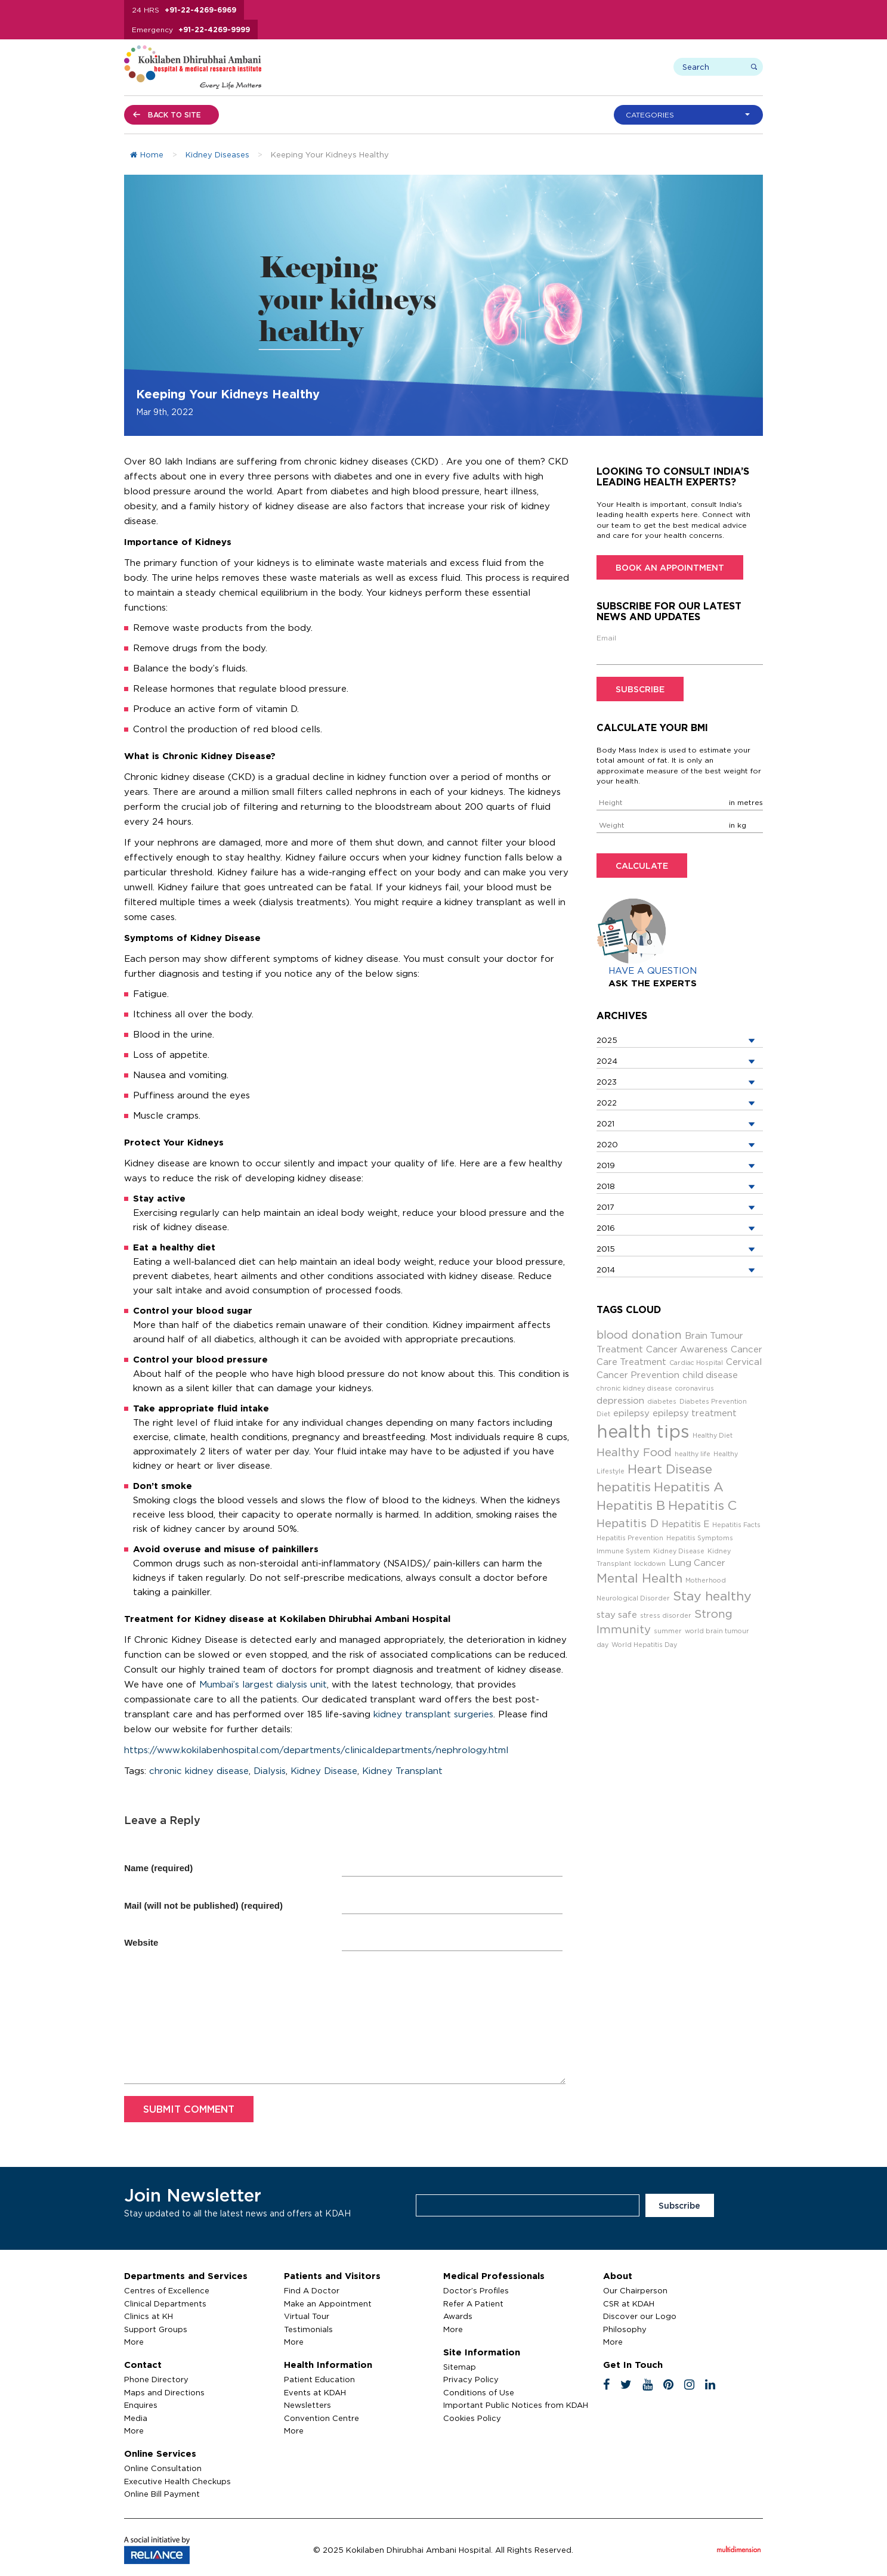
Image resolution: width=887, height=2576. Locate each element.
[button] (691, 115)
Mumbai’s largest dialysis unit (263, 1684)
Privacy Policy (471, 2379)
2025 (607, 1040)
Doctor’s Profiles (476, 2290)
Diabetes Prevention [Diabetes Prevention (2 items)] (713, 1401)
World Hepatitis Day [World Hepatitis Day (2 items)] (644, 1644)
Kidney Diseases (217, 154)
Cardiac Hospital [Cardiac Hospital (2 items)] (696, 1362)
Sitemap (459, 2367)
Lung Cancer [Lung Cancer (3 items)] (697, 1563)
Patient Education (319, 2379)
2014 (606, 1269)
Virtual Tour (306, 2316)
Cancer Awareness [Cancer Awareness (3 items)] (687, 1349)
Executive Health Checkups (177, 2481)
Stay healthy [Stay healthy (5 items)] (712, 1596)
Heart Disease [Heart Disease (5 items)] (670, 1469)
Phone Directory (156, 2379)
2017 (605, 1207)
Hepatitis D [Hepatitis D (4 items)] (628, 1523)
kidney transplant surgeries (433, 1714)
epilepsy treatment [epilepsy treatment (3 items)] (695, 1413)
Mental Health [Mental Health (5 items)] (639, 1578)
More (134, 2341)
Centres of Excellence (166, 2290)
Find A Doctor (311, 2290)
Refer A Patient (473, 2303)
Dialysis (270, 1771)
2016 (606, 1228)
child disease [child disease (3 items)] (710, 1375)
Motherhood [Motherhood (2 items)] (705, 1580)
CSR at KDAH (628, 2303)
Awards (457, 2316)
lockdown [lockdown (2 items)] (650, 1563)
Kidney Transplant (402, 1771)
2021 (605, 1123)
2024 (607, 1061)
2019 (606, 1165)
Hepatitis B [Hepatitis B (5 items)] (631, 1505)
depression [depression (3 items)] (620, 1400)
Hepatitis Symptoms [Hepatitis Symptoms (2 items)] (699, 1537)
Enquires (140, 2405)
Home (146, 154)
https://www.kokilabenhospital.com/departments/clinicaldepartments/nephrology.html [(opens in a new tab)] (316, 1750)
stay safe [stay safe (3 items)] (617, 1614)
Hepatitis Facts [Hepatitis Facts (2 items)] (736, 1524)
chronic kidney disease (199, 1771)
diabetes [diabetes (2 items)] (661, 1401)
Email (606, 638)
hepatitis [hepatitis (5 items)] (624, 1487)
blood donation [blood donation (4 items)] (639, 1334)
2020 (607, 1144)
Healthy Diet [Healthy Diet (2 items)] (713, 1435)
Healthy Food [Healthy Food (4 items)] (634, 1452)
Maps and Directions (164, 2392)
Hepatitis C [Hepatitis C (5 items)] (702, 1505)
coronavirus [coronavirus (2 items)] (694, 1388)
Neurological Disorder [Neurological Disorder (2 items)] (633, 1598)
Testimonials (308, 2329)
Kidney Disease (323, 1771)
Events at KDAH (315, 2392)
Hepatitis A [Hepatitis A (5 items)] (689, 1487)
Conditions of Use (478, 2392)
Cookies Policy (472, 2418)
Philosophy (625, 2329)
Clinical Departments (165, 2303)
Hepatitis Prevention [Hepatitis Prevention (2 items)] (630, 1537)
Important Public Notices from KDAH (515, 2405)
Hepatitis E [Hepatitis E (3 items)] (685, 1524)
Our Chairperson (635, 2290)
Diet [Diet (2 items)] (603, 1413)
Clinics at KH (148, 2316)
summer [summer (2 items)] (668, 1630)
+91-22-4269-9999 (214, 29)
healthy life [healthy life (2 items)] (692, 1453)
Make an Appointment (328, 2303)
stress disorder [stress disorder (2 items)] (665, 1615)
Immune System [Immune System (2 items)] (623, 1551)
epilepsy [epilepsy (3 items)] (631, 1413)
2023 (607, 1082)
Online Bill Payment (162, 2494)
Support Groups (155, 2329)
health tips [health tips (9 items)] (643, 1431)
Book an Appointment (670, 567)
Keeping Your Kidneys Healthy (228, 393)
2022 (607, 1102)
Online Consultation (163, 2468)
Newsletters (307, 2405)
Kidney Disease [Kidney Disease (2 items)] (678, 1551)
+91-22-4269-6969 (200, 10)
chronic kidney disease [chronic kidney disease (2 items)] (634, 1388)
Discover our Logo (639, 2316)
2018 (606, 1186)
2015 (606, 1248)
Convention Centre (321, 2418)
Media (135, 2418)
